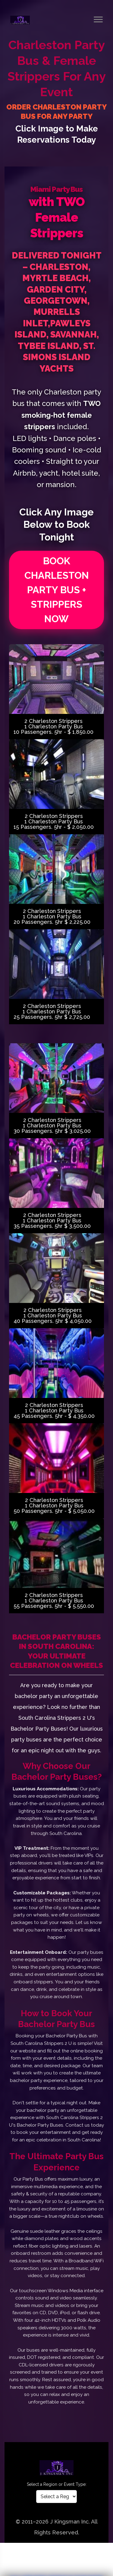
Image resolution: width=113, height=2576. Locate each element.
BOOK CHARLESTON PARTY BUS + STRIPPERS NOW (56, 589)
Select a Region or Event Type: (56, 2484)
